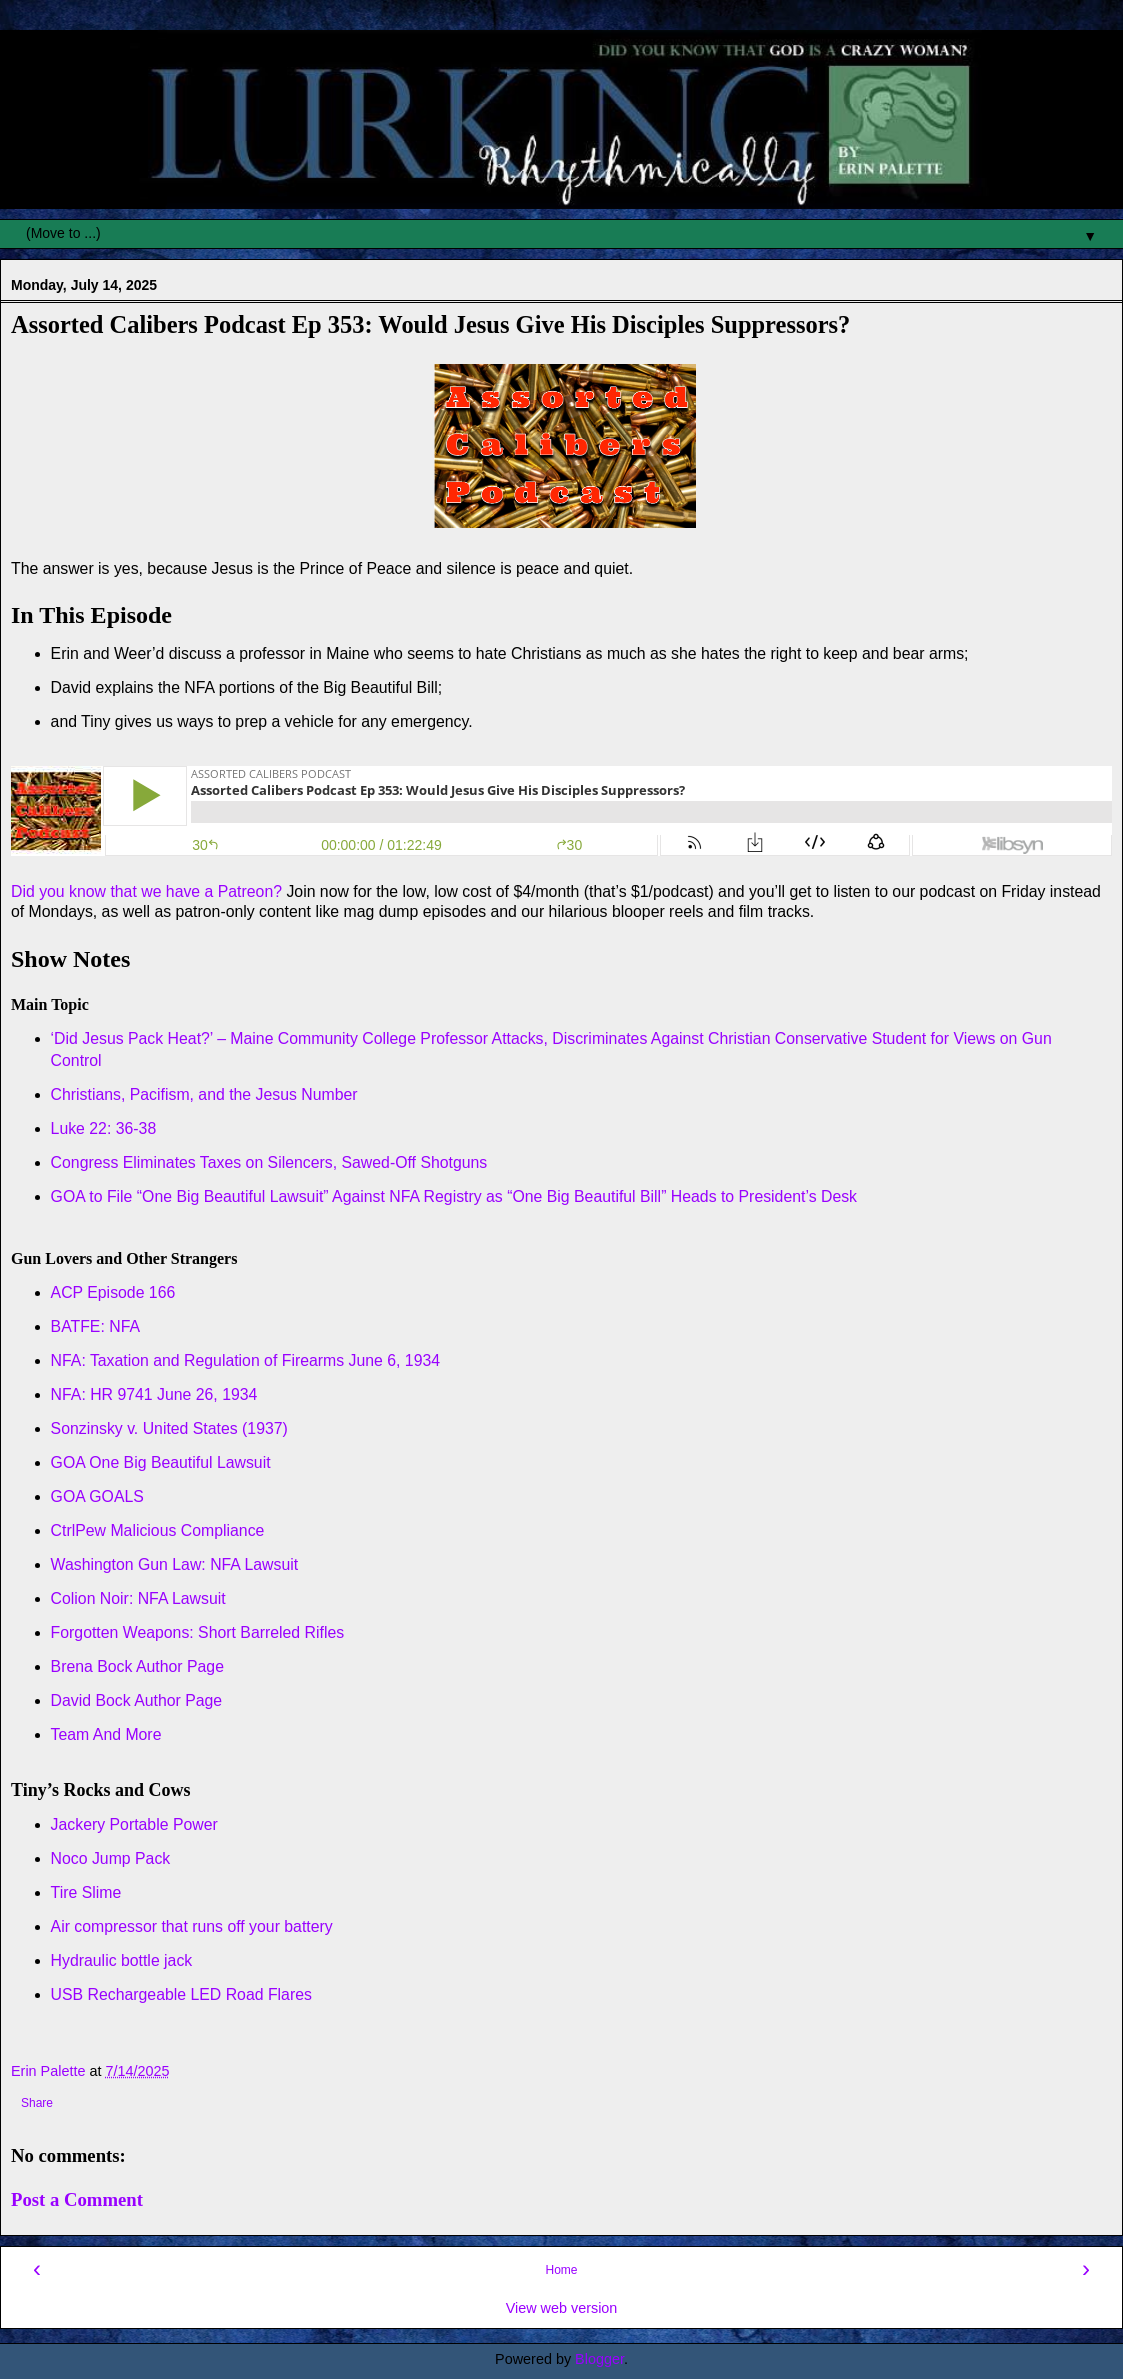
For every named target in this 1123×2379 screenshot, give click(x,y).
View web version (562, 2308)
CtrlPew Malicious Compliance (158, 1530)
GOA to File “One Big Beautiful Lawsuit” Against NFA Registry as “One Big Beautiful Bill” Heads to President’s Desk (456, 1196)
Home (561, 2270)
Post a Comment (77, 2199)
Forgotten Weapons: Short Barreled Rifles (198, 1632)
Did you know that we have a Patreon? (146, 891)
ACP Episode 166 (113, 1292)
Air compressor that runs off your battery (192, 1926)
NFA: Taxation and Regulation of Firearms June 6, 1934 (245, 1360)
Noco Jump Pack (111, 1858)
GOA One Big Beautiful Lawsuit (161, 1462)
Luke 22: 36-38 (104, 1128)
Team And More (106, 1734)
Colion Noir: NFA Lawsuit (138, 1598)
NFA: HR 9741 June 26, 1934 (154, 1394)
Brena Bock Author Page (137, 1666)
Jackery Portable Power (134, 1824)
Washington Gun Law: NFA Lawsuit (175, 1564)
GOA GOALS (97, 1496)
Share (37, 2103)
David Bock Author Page (137, 1700)
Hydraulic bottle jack (122, 1960)
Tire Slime (86, 1892)
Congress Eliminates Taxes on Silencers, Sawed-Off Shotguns (269, 1162)
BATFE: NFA (95, 1326)
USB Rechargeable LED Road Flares (181, 1994)
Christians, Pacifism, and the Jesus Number (204, 1094)
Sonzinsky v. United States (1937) (169, 1428)
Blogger (599, 2359)
